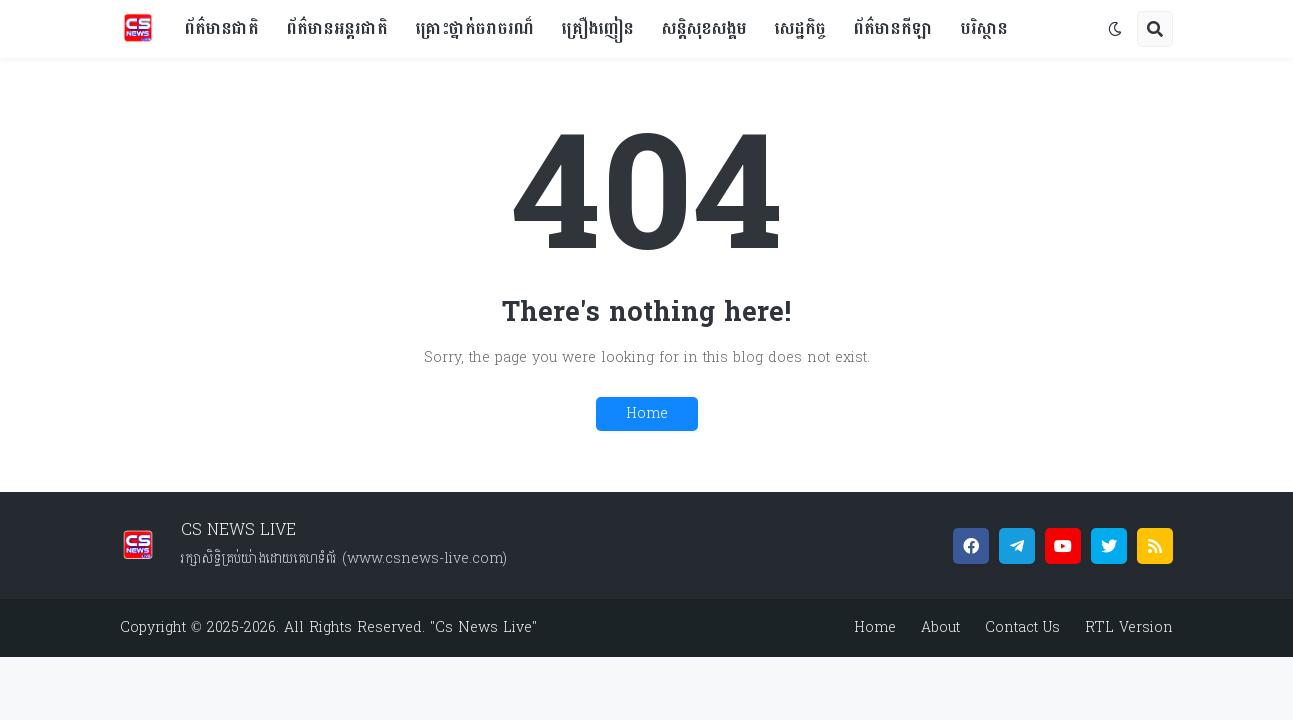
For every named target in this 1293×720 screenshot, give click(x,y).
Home (647, 413)
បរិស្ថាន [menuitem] (984, 28)
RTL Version (1129, 627)
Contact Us (1022, 627)
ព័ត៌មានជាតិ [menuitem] (222, 28)
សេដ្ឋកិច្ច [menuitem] (800, 28)
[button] (1115, 29)
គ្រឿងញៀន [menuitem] (598, 28)
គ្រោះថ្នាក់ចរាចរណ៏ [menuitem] (475, 28)
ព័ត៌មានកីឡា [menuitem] (893, 28)
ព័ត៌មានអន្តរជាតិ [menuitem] (337, 28)
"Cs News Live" (481, 627)
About (940, 627)
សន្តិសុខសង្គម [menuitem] (704, 28)
